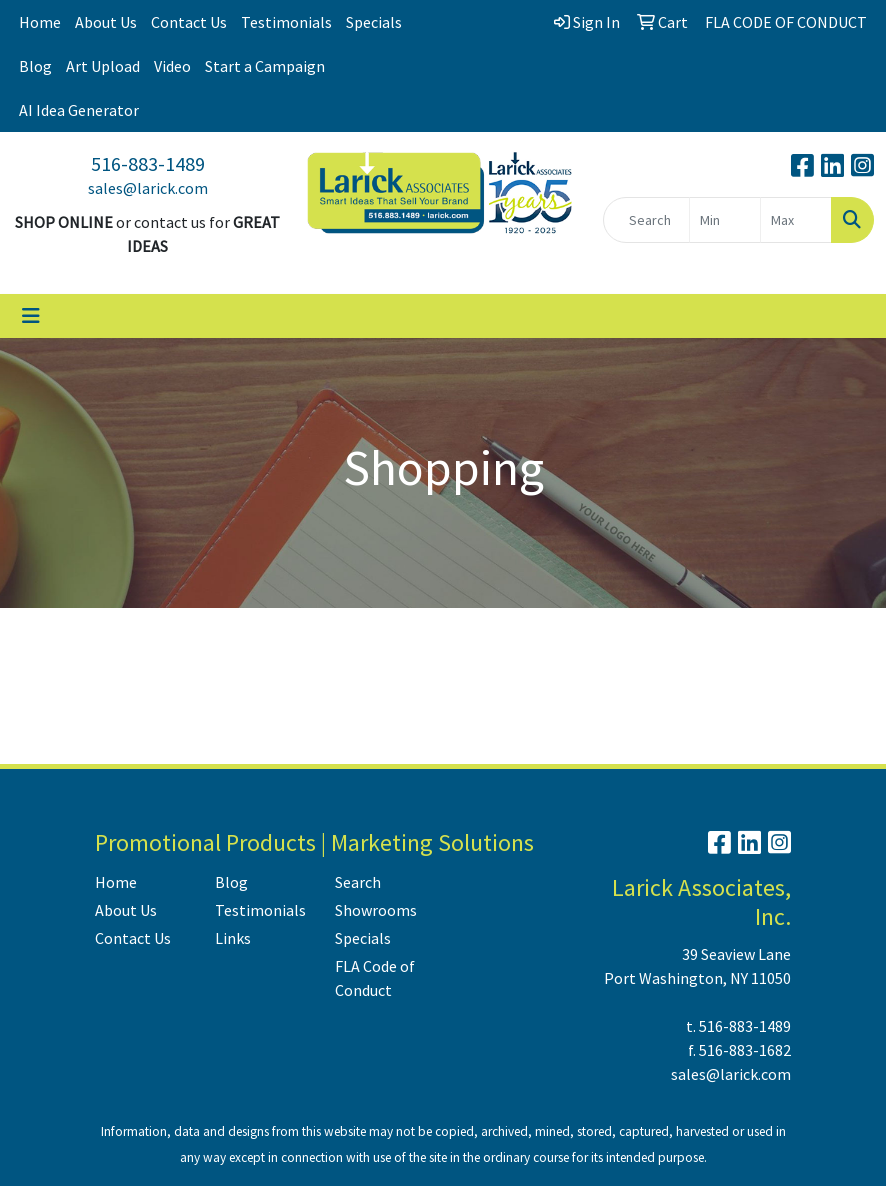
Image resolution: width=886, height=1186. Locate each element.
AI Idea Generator (79, 110)
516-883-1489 (148, 163)
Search (358, 882)
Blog (35, 66)
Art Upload (103, 66)
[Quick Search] (646, 220)
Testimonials (286, 22)
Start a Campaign (265, 66)
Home (40, 22)
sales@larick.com (148, 188)
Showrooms (376, 910)
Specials (374, 22)
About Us (106, 22)
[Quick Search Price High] (796, 220)
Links (233, 938)
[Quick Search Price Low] (725, 220)
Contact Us (189, 22)
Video (172, 66)
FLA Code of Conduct (375, 978)
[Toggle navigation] (31, 316)
